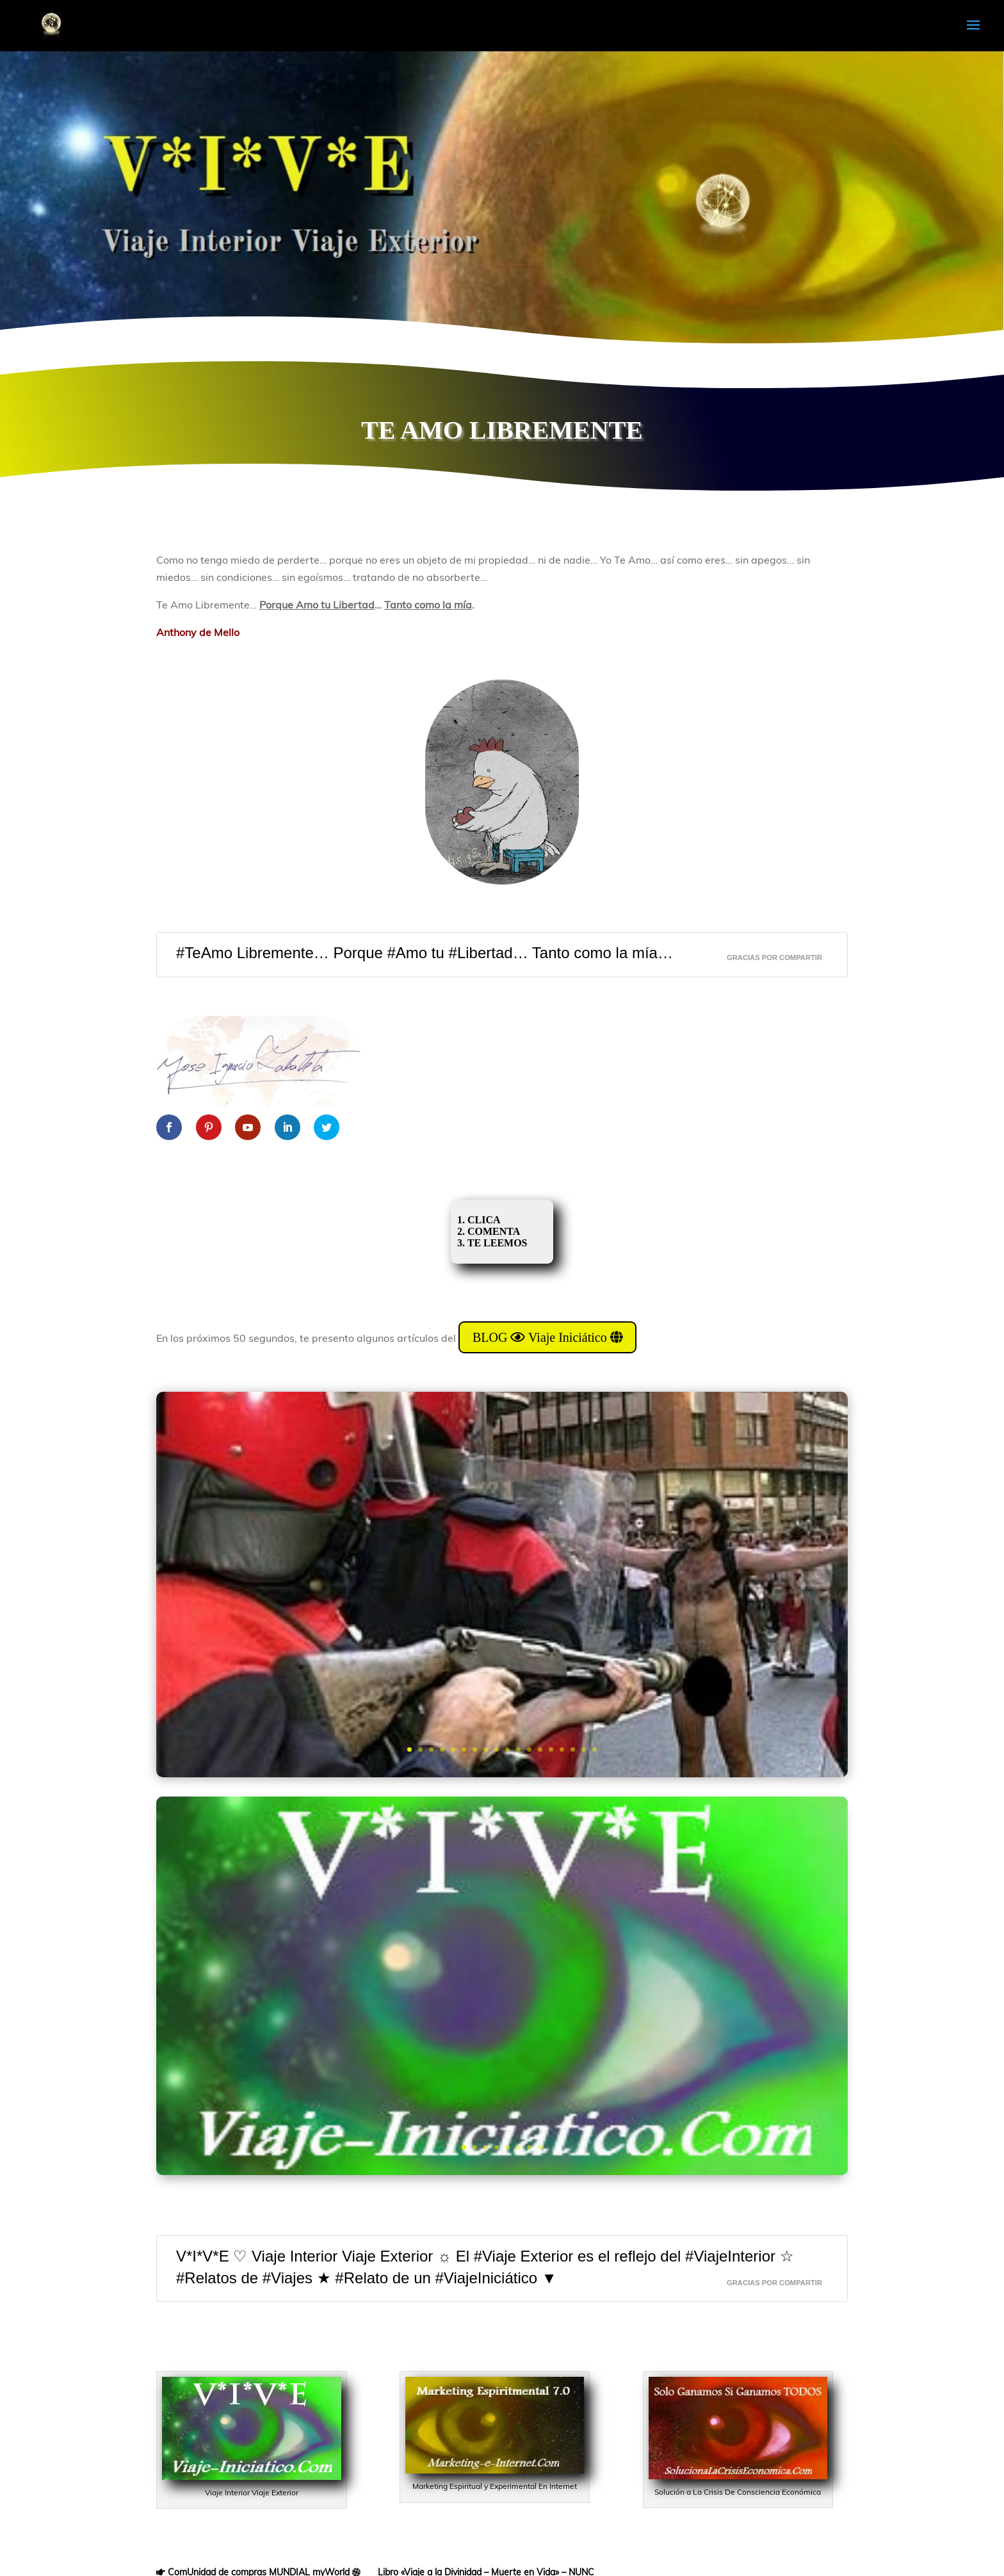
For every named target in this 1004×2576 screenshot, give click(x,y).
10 (507, 1749)
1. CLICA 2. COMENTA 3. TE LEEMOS (496, 1231)
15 (562, 1749)
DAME (502, 2045)
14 (551, 1749)
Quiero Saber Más (502, 1679)
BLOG (502, 1953)
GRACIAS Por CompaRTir (774, 957)
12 (529, 1749)
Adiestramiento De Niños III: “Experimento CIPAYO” (502, 1544)
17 (583, 1749)
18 (594, 1749)
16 (573, 1749)
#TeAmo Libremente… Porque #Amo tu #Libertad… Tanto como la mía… (424, 952)
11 (518, 1749)
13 (540, 1749)
